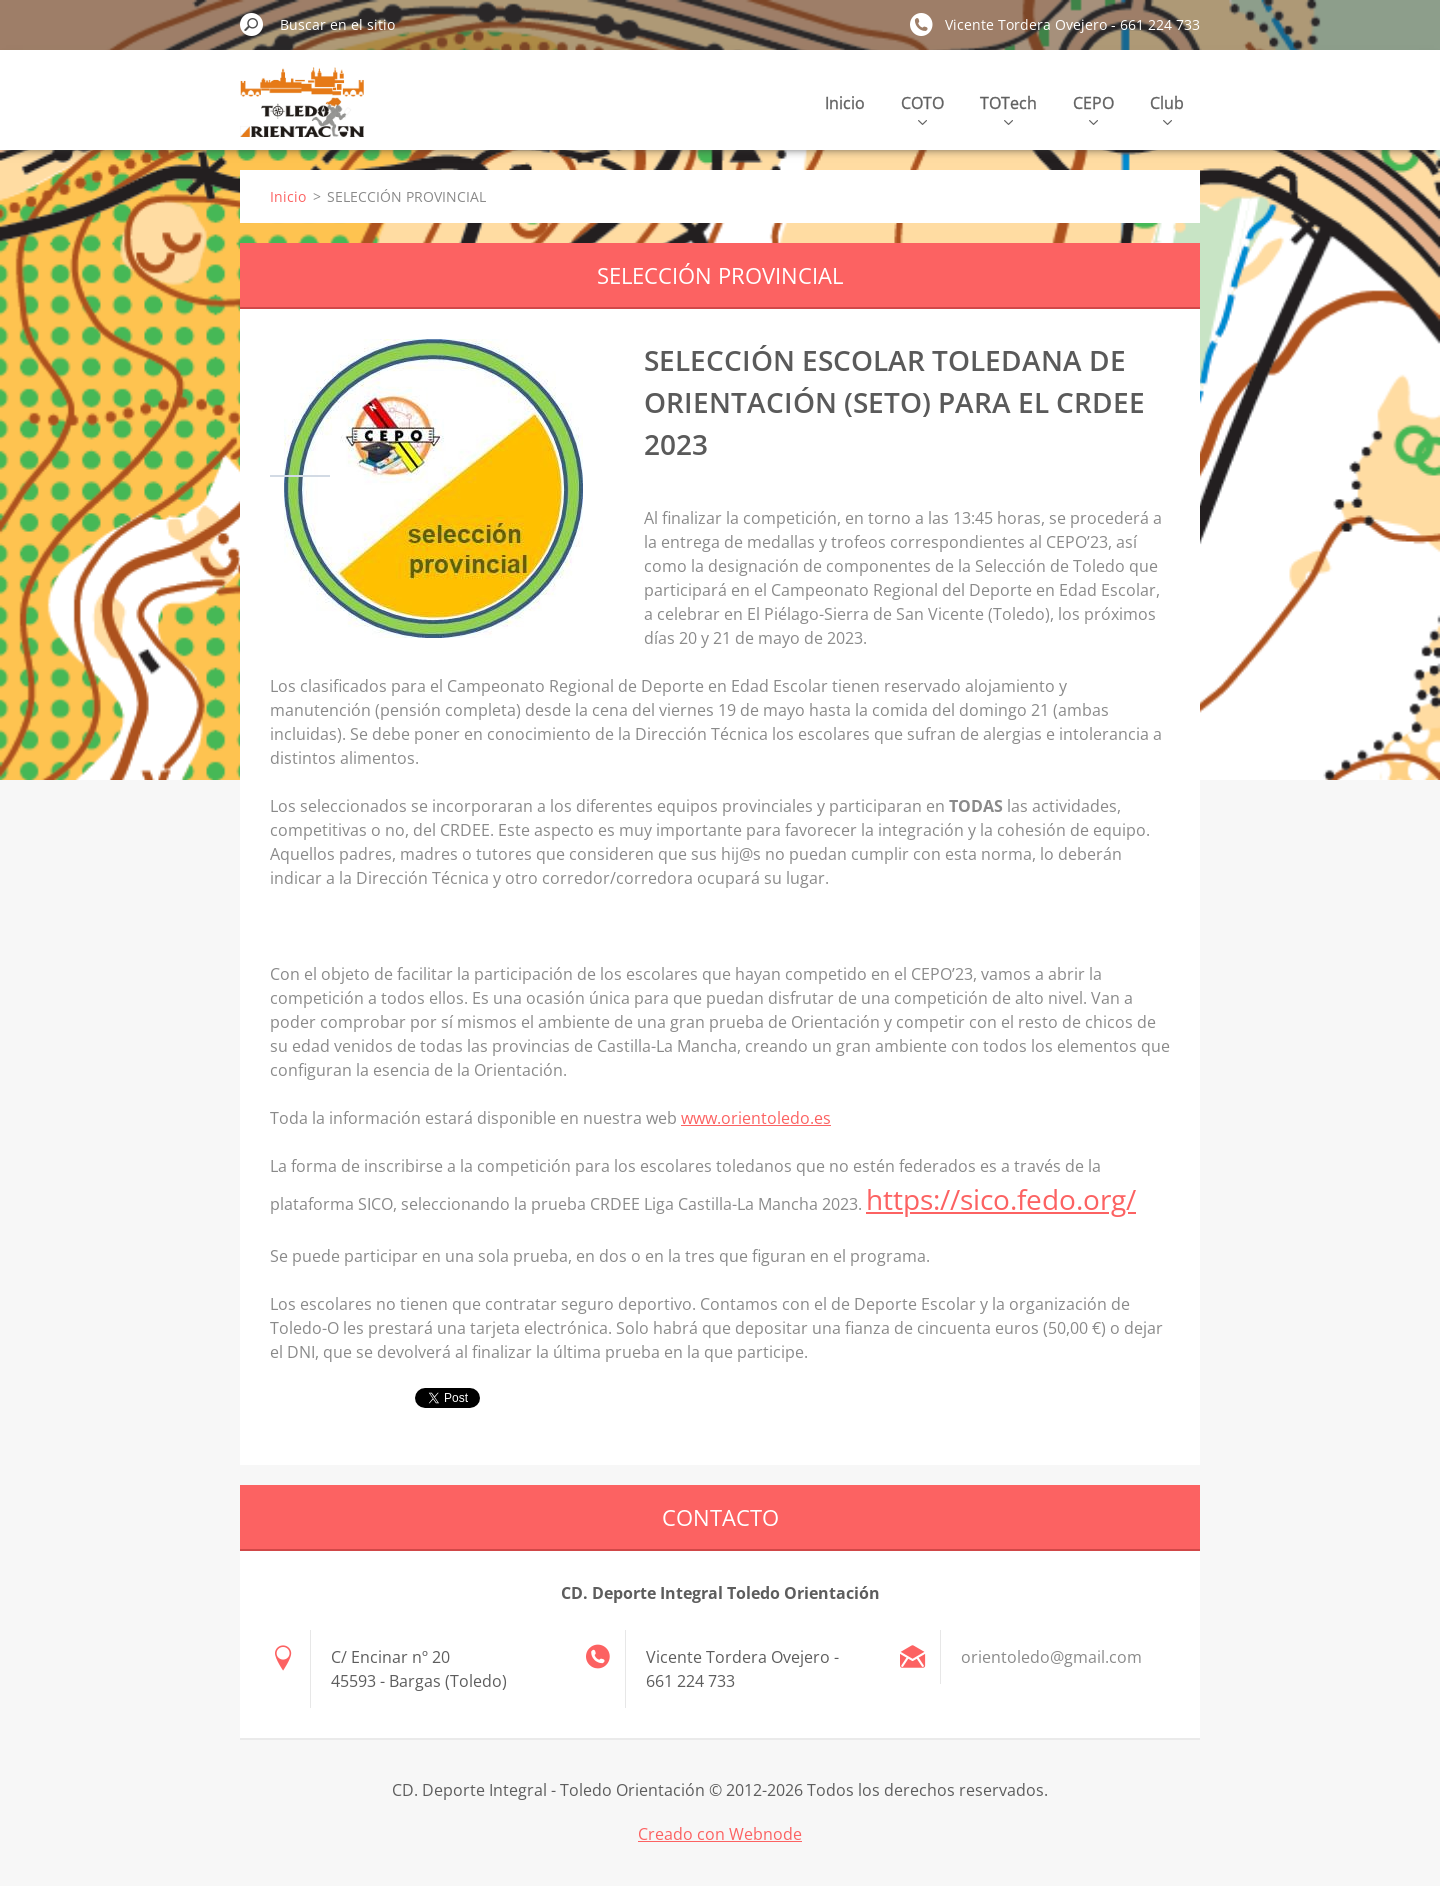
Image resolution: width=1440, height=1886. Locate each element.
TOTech (1008, 108)
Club (1167, 108)
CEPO (1093, 108)
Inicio (845, 103)
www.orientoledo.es (756, 1118)
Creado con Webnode (720, 1834)
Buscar (252, 24)
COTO (922, 108)
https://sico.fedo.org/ (1001, 1199)
